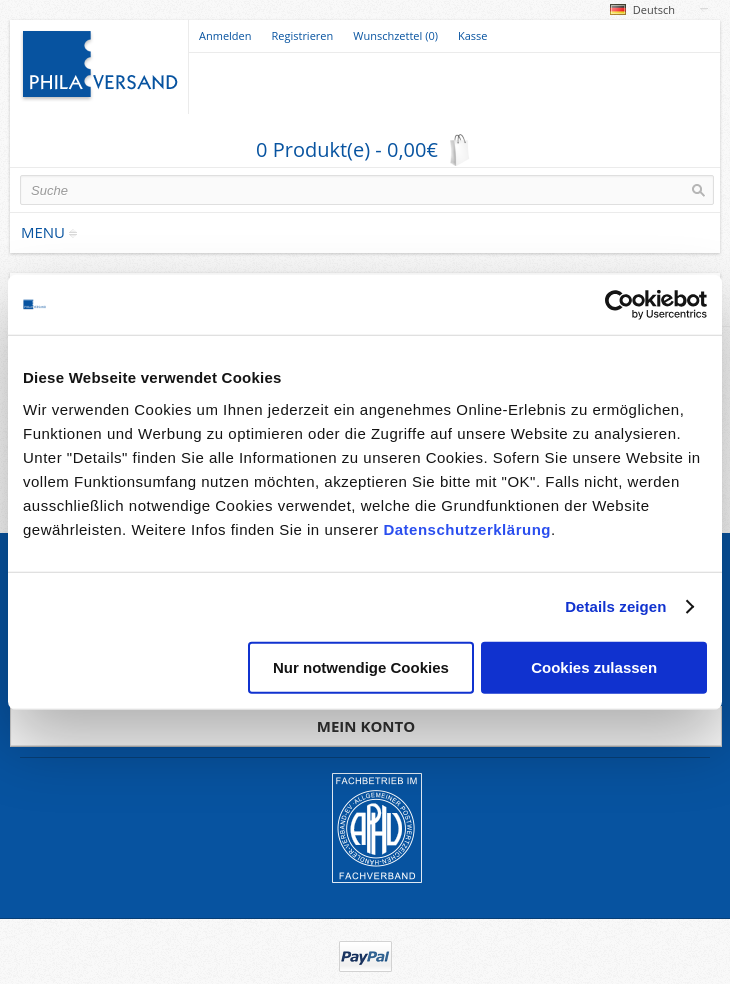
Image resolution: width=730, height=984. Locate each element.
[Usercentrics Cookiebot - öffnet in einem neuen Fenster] (619, 305)
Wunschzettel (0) (395, 35)
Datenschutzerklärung (467, 528)
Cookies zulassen (594, 666)
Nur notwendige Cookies (361, 666)
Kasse (473, 35)
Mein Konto (366, 726)
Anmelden (225, 35)
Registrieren (303, 35)
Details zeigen (615, 606)
